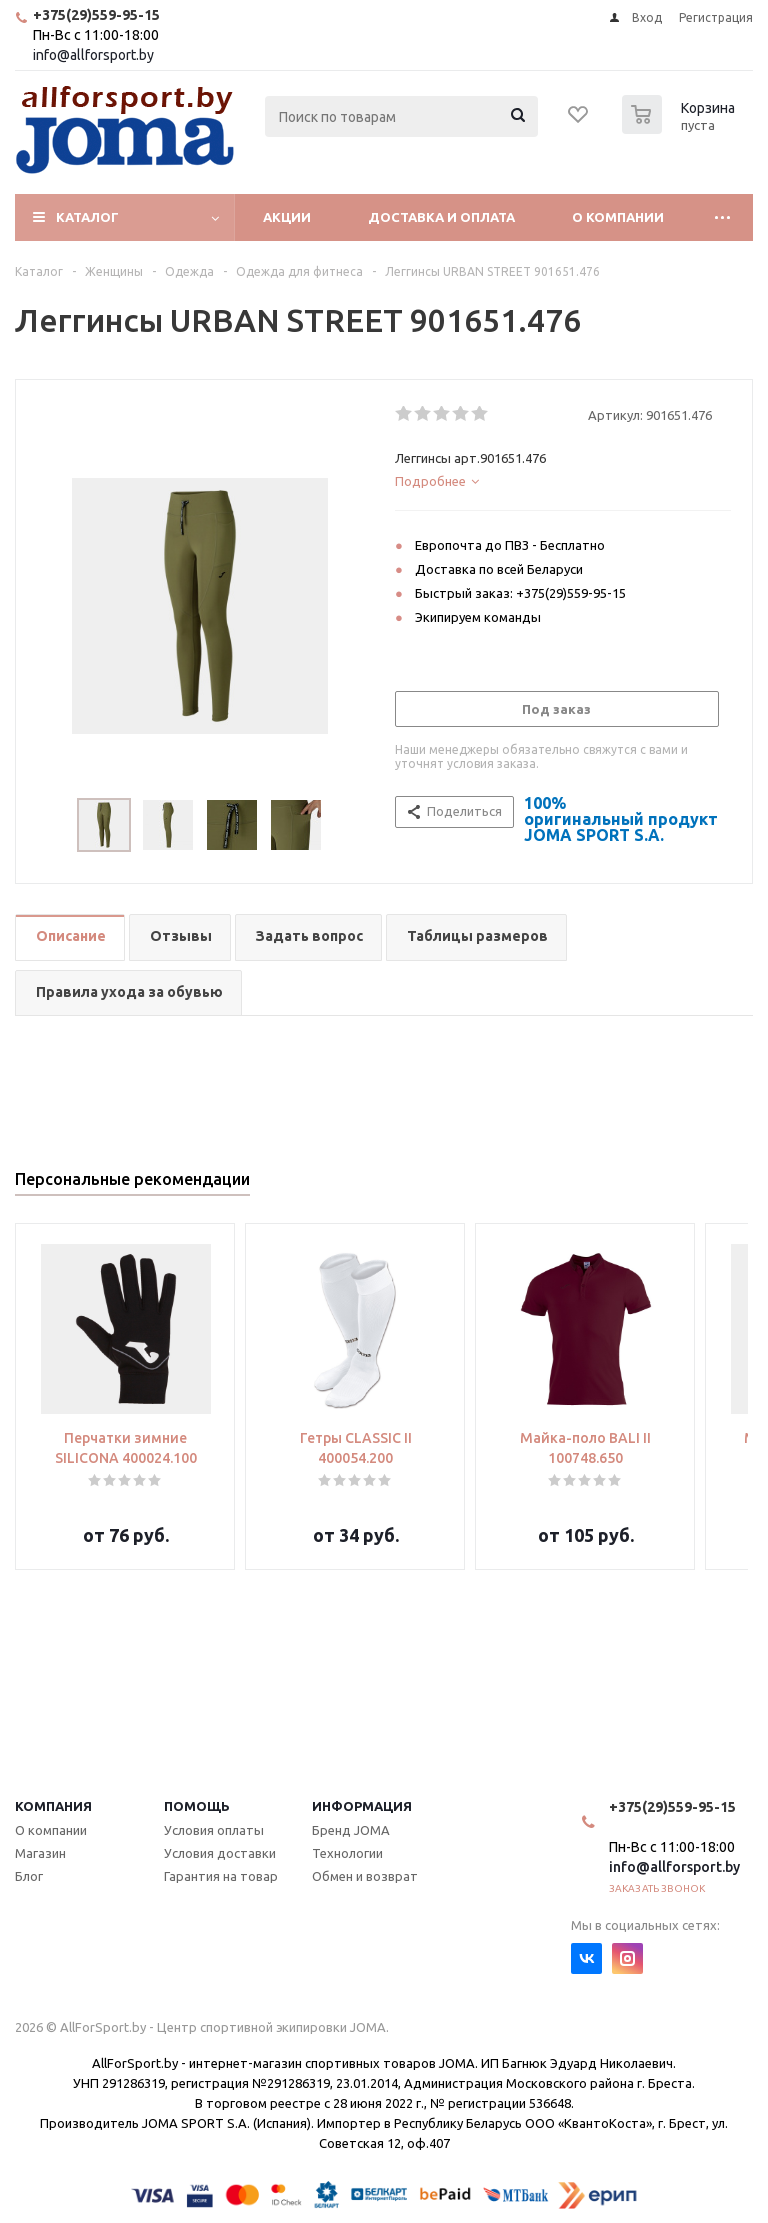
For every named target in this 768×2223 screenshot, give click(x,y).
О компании (618, 217)
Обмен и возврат (365, 1876)
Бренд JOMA (351, 1830)
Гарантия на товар (221, 1876)
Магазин (40, 1853)
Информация (362, 1806)
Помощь (197, 1806)
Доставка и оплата (441, 217)
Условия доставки (220, 1853)
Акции (287, 217)
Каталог (87, 217)
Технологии (347, 1853)
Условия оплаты (214, 1830)
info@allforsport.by (93, 55)
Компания (53, 1806)
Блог (29, 1876)
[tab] (563, 481)
